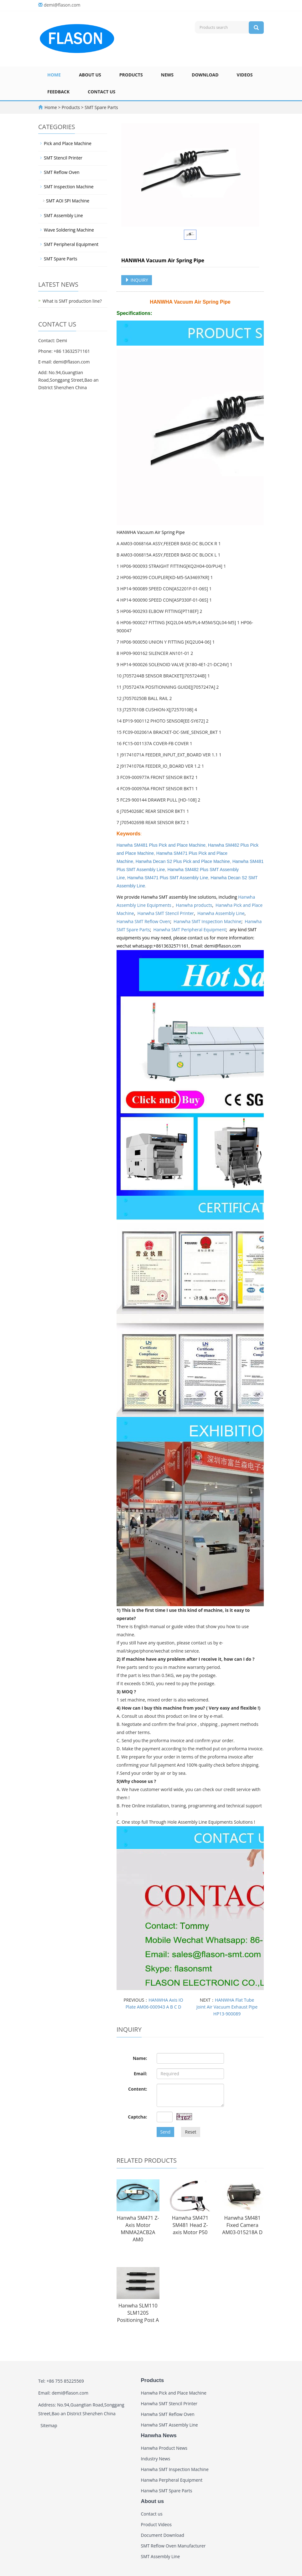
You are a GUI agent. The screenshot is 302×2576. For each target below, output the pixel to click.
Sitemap (48, 2425)
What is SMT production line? (72, 301)
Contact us (101, 92)
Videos (245, 75)
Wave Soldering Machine (69, 230)
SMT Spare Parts (101, 107)
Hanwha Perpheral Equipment (172, 2480)
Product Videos (156, 2524)
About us (90, 75)
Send (165, 2132)
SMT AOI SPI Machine (67, 201)
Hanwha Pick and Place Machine (173, 2393)
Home (54, 75)
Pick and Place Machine (67, 143)
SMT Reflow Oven (62, 172)
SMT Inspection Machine (69, 187)
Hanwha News (159, 2435)
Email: (140, 2074)
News (167, 75)
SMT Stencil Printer (63, 158)
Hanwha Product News (164, 2448)
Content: (137, 2089)
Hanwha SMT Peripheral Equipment (189, 930)
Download (205, 75)
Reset (190, 2132)
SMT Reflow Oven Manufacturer (173, 2546)
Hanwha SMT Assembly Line (169, 2425)
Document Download (162, 2535)
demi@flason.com (62, 5)
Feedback (58, 92)
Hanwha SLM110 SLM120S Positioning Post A (138, 2312)
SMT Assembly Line (63, 215)
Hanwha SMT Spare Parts (166, 2491)
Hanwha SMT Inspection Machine (207, 921)
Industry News (155, 2459)
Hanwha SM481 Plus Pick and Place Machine (161, 845)
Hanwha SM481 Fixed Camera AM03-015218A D (242, 2225)
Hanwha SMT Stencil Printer (166, 913)
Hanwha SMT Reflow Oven (143, 921)
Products (131, 75)
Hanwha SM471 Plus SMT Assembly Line (167, 877)
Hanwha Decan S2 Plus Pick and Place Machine (183, 861)
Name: (140, 2058)
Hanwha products (194, 905)
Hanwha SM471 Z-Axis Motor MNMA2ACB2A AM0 (138, 2228)
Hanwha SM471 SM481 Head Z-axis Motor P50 (190, 2225)
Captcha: (137, 2117)
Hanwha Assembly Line (221, 913)
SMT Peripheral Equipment (71, 244)
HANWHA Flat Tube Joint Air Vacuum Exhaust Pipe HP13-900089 (227, 2007)
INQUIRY (136, 280)
